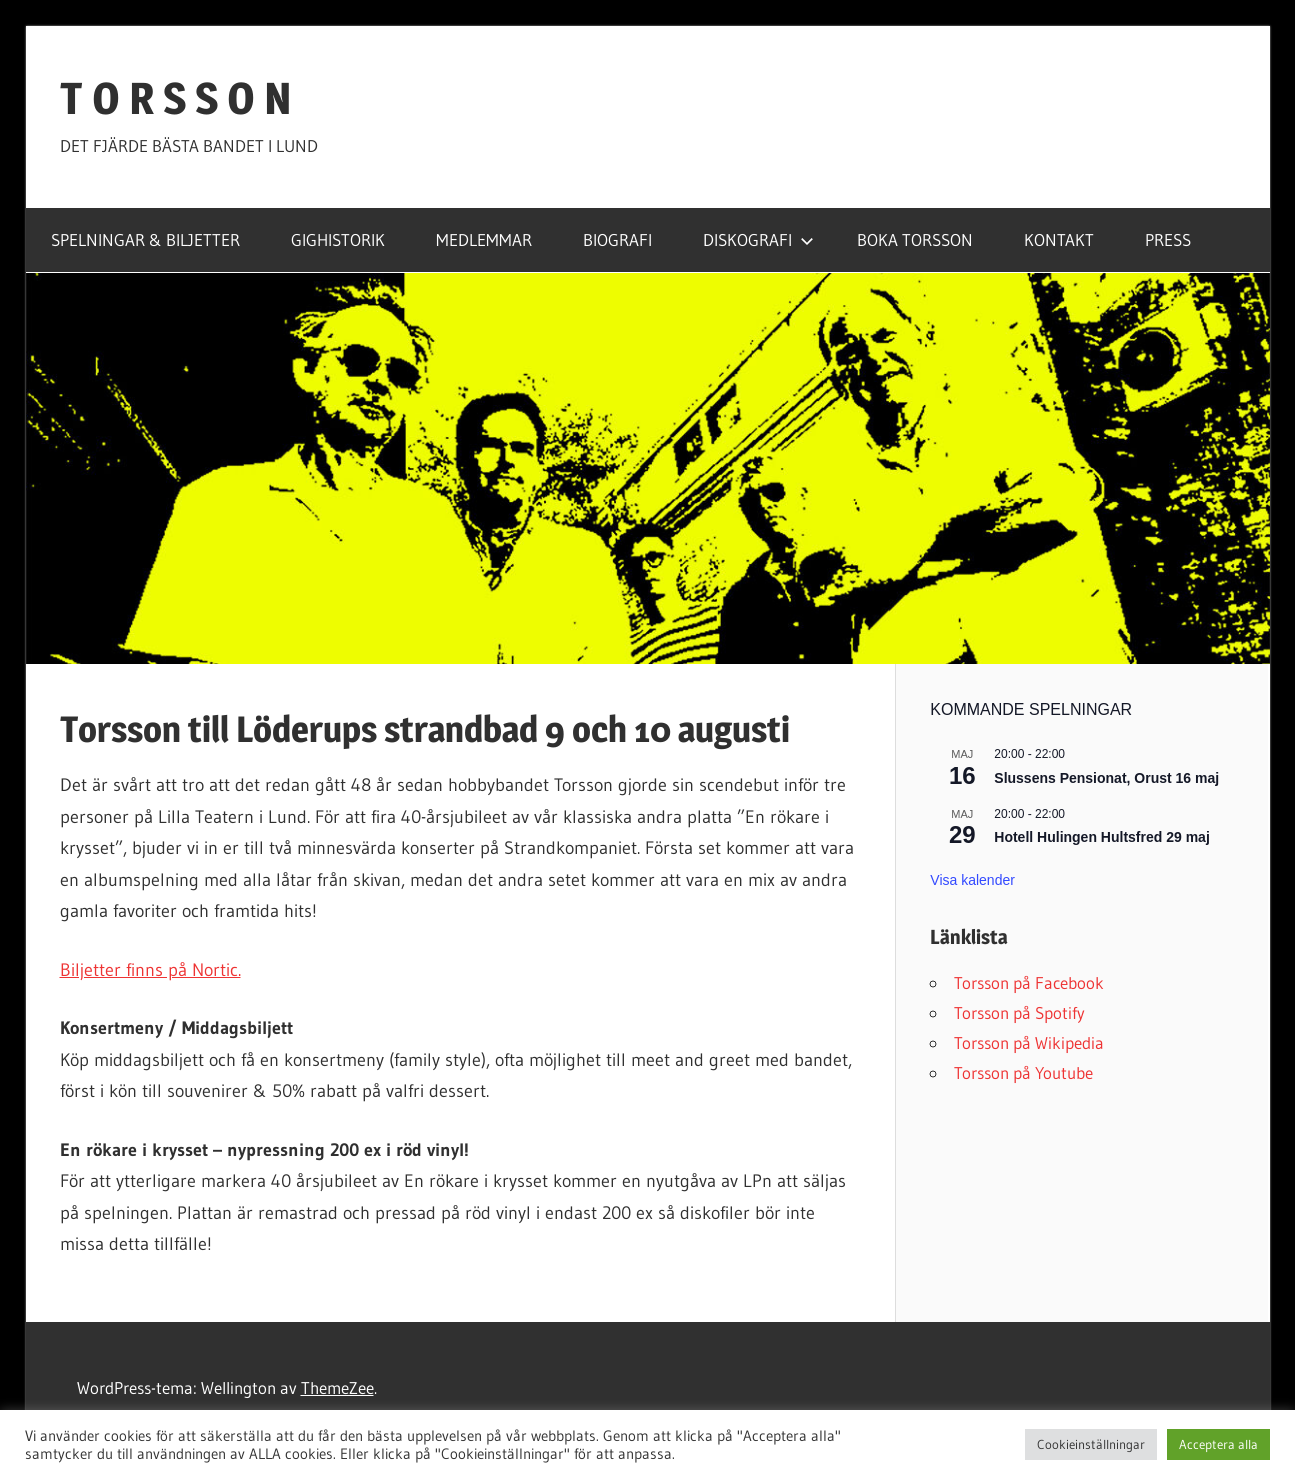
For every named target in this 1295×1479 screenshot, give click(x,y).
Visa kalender (972, 880)
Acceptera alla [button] (1218, 1444)
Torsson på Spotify (1019, 1012)
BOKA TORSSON (915, 239)
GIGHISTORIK (338, 239)
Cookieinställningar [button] (1091, 1444)
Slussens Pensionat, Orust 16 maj (1106, 778)
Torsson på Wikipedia (1029, 1042)
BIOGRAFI (617, 239)
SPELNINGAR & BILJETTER (145, 239)
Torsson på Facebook (1029, 982)
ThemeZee (337, 1387)
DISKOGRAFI (758, 239)
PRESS (1168, 239)
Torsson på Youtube (1023, 1072)
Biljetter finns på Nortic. (150, 970)
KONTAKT (1059, 239)
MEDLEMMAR (484, 239)
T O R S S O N (176, 98)
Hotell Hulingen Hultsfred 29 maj (1101, 837)
